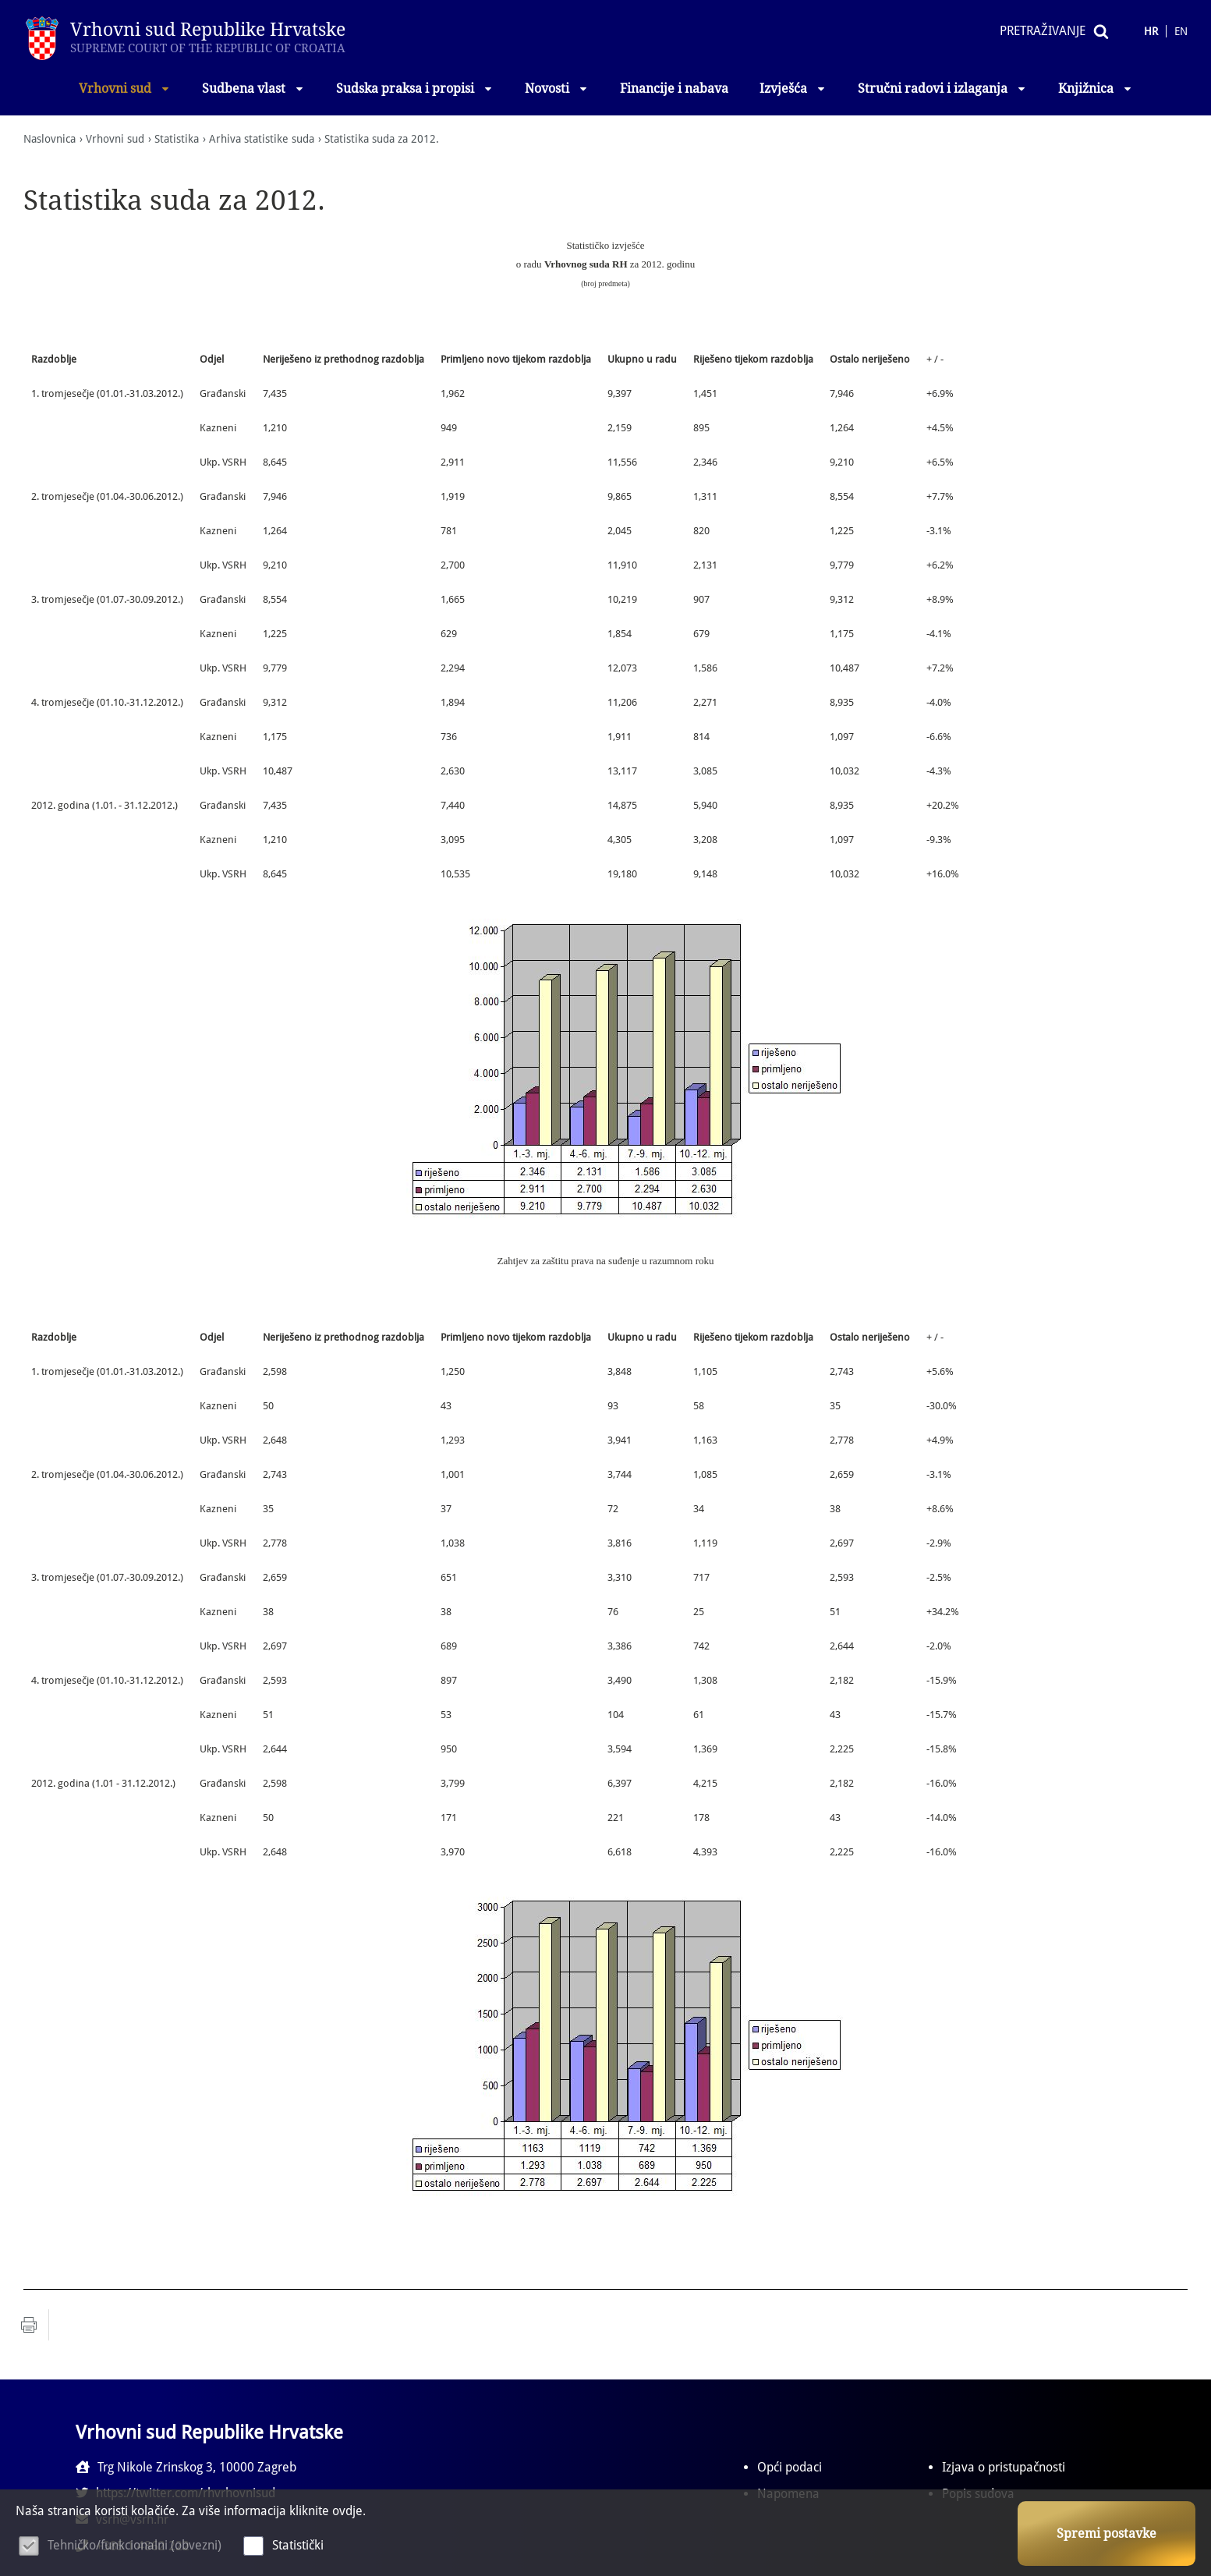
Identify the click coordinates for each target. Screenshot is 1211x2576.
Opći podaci (789, 2467)
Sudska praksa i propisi (415, 88)
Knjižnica (1095, 88)
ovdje (347, 2510)
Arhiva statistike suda (261, 139)
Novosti (557, 88)
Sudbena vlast (253, 88)
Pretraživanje (1042, 30)
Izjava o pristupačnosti (1003, 2467)
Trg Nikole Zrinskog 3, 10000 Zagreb (186, 2467)
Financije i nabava (674, 88)
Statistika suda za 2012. (381, 139)
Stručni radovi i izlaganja (942, 88)
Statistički (298, 2545)
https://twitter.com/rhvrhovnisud (498, 2467)
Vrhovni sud (125, 88)
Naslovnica (49, 139)
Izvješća (793, 88)
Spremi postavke (1106, 2533)
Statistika (176, 139)
